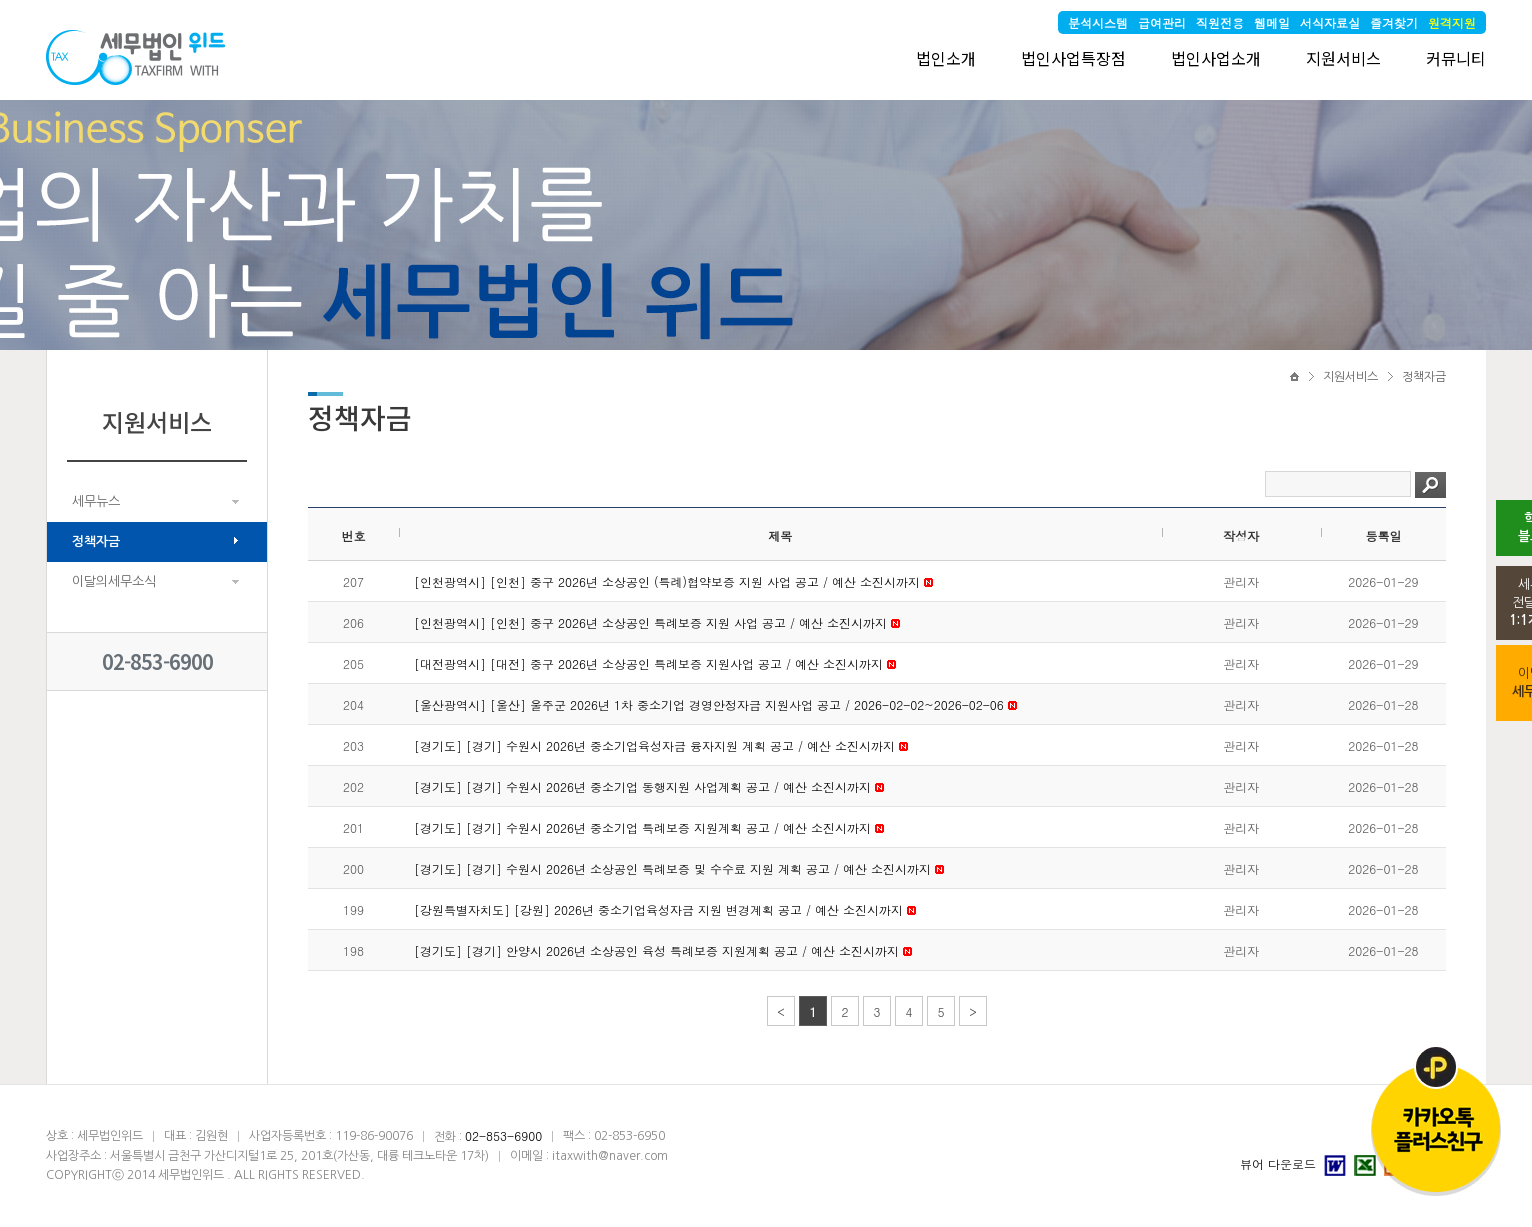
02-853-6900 (157, 661)
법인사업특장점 (1073, 58)
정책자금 (96, 541)
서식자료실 (1330, 22)
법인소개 (946, 58)
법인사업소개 (1216, 58)
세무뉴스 (96, 501)
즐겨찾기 (1394, 22)
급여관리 (1162, 22)
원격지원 (1452, 22)
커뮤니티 (1456, 58)
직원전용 (1220, 22)
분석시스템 (1098, 22)
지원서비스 (1343, 58)
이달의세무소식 (114, 581)
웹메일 (1272, 22)
